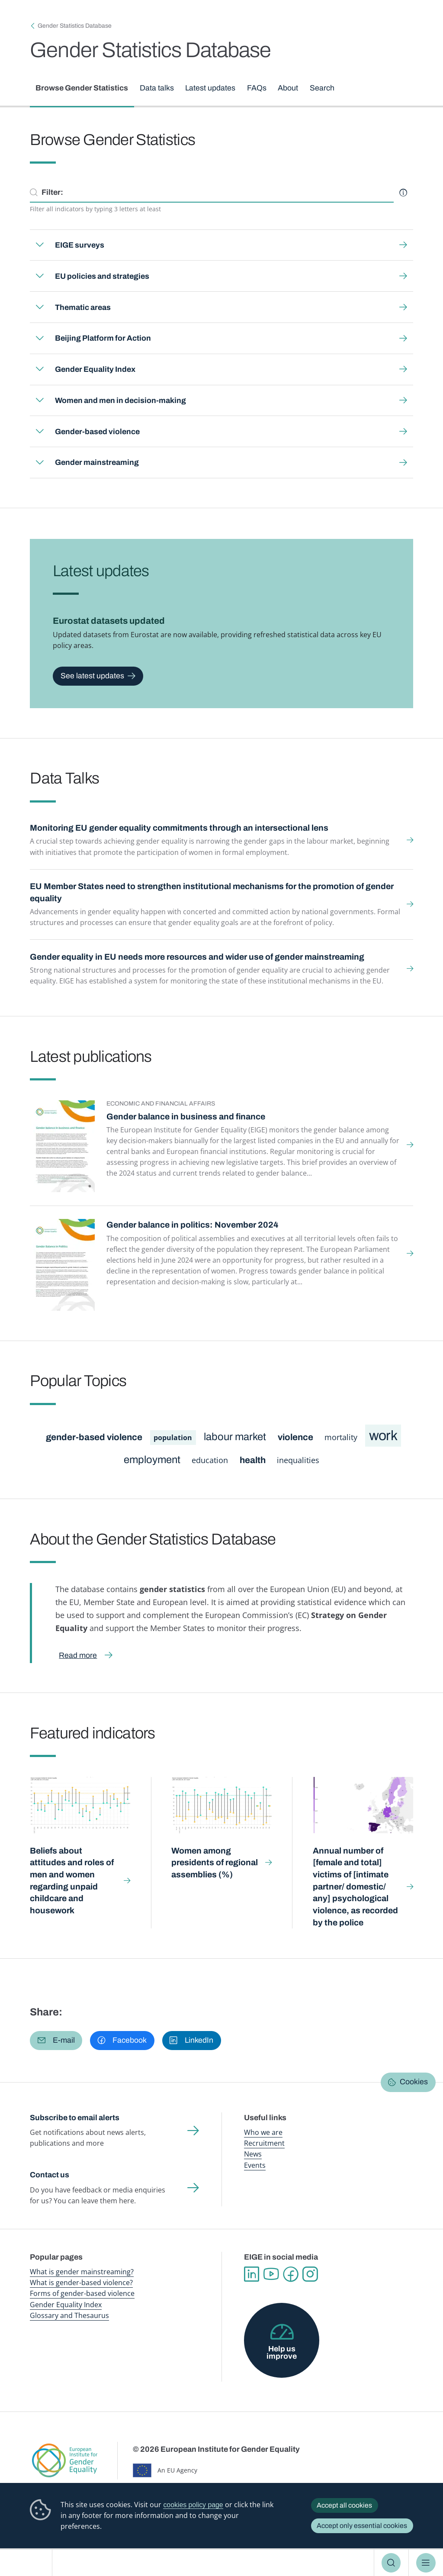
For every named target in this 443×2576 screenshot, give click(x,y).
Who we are (263, 2132)
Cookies (414, 2082)
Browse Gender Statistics (82, 88)
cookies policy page (193, 2504)
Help (403, 193)
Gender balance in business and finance (185, 1116)
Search (391, 2562)
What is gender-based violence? (81, 2282)
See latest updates (92, 675)
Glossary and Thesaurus (69, 2315)
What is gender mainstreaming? (82, 2271)
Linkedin (251, 2274)
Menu (426, 2562)
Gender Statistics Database (75, 26)
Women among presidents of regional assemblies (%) (214, 1862)
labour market (235, 1436)
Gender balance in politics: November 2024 (192, 1224)
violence (295, 1437)
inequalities (298, 1460)
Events (255, 2165)
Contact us (49, 2174)
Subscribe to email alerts (74, 2117)
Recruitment (264, 2143)
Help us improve (281, 2352)
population (173, 1437)
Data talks (157, 88)
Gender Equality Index (66, 2304)
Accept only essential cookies (362, 2525)
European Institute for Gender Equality (29, 2563)
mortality (340, 1437)
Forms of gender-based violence (82, 2293)
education (210, 1460)
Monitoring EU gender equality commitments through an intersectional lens (179, 827)
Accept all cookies (344, 2505)
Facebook (290, 2274)
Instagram (310, 2274)
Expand (39, 245)
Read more (78, 1655)
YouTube (271, 2274)
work (383, 1435)
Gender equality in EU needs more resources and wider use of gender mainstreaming (197, 956)
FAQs (256, 88)
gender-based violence (94, 1437)
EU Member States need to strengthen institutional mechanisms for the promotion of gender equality (212, 892)
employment (152, 1459)
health (253, 1460)
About (288, 88)
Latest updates (211, 88)
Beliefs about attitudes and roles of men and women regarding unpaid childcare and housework (72, 1880)
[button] (56, 2040)
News (253, 2154)
